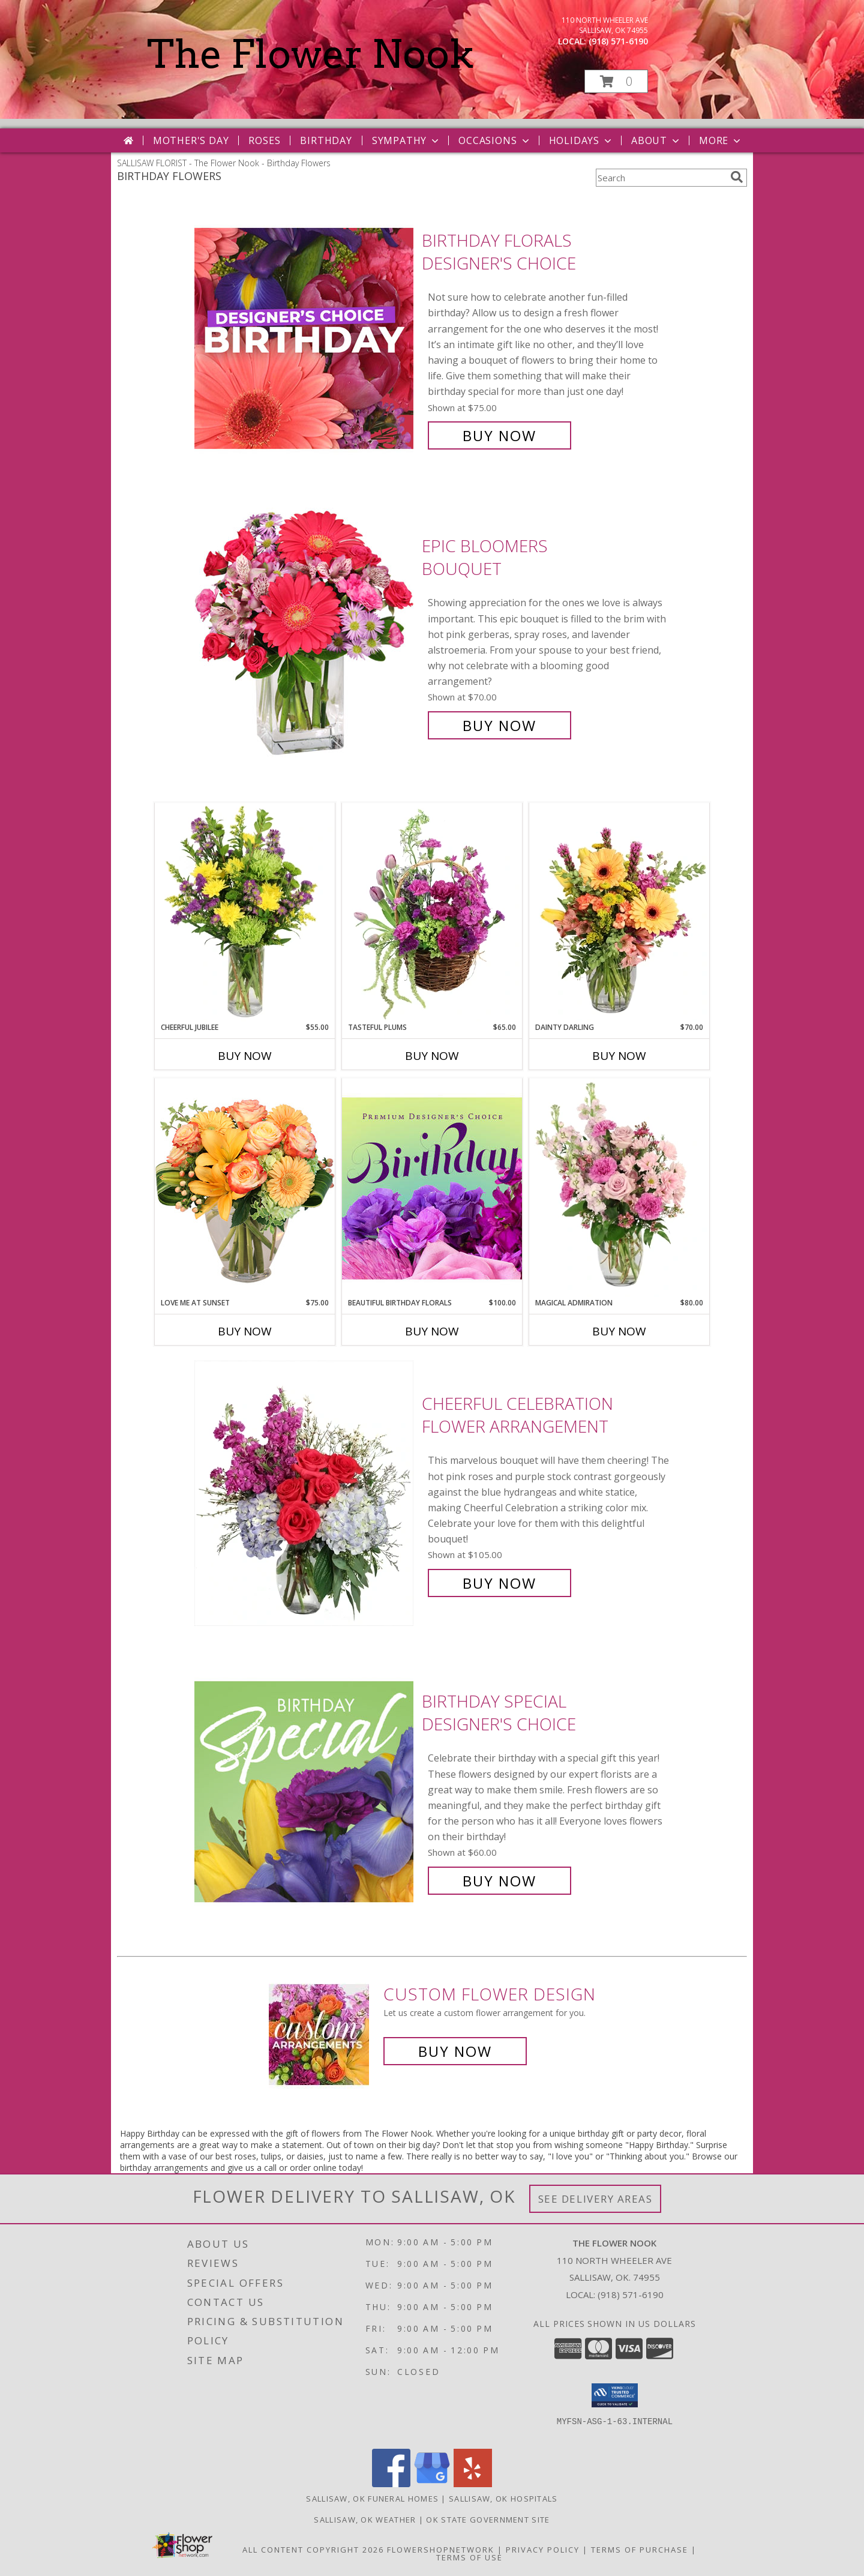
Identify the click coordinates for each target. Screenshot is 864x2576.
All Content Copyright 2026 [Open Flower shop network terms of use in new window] (313, 2549)
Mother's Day (191, 140)
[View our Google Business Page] (432, 2484)
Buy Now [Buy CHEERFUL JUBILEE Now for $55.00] (245, 1056)
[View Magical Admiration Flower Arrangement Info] (619, 1188)
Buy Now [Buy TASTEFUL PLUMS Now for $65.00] (432, 1056)
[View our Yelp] (473, 2484)
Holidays (581, 140)
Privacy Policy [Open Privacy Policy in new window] (543, 2549)
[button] (616, 81)
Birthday (326, 140)
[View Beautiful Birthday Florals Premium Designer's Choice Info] (432, 1188)
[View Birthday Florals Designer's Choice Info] (305, 338)
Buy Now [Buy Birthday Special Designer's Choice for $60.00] (499, 1881)
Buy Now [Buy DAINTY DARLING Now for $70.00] (619, 1056)
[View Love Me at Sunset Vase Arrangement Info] (245, 1187)
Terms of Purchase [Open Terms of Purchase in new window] (639, 2549)
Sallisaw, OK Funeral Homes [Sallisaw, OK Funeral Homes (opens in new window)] (372, 2498)
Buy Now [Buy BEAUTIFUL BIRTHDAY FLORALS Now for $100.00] (432, 1331)
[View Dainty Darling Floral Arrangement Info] (619, 912)
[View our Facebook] (391, 2484)
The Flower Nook (310, 54)
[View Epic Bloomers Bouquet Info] (305, 636)
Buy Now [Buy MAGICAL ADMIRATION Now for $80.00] (619, 1331)
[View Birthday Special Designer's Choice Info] (305, 1791)
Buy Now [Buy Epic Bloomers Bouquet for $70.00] (499, 725)
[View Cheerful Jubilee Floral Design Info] (245, 912)
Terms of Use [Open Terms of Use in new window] (469, 2557)
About (656, 140)
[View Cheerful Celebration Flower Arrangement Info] (305, 1493)
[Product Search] (660, 177)
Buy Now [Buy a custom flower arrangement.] (455, 2051)
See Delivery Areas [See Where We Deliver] (595, 2199)
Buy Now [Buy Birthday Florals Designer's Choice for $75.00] (499, 435)
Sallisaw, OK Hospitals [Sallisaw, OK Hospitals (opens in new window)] (503, 2498)
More (721, 140)
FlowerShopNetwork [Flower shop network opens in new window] (440, 2549)
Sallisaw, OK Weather (365, 2519)
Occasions (494, 140)
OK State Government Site (488, 2519)
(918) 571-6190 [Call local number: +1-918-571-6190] (618, 41)
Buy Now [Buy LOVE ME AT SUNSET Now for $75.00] (245, 1331)
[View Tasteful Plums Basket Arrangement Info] (432, 912)
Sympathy (406, 140)
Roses (264, 140)
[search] (736, 177)
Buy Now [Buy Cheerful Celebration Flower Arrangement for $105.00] (499, 1583)
